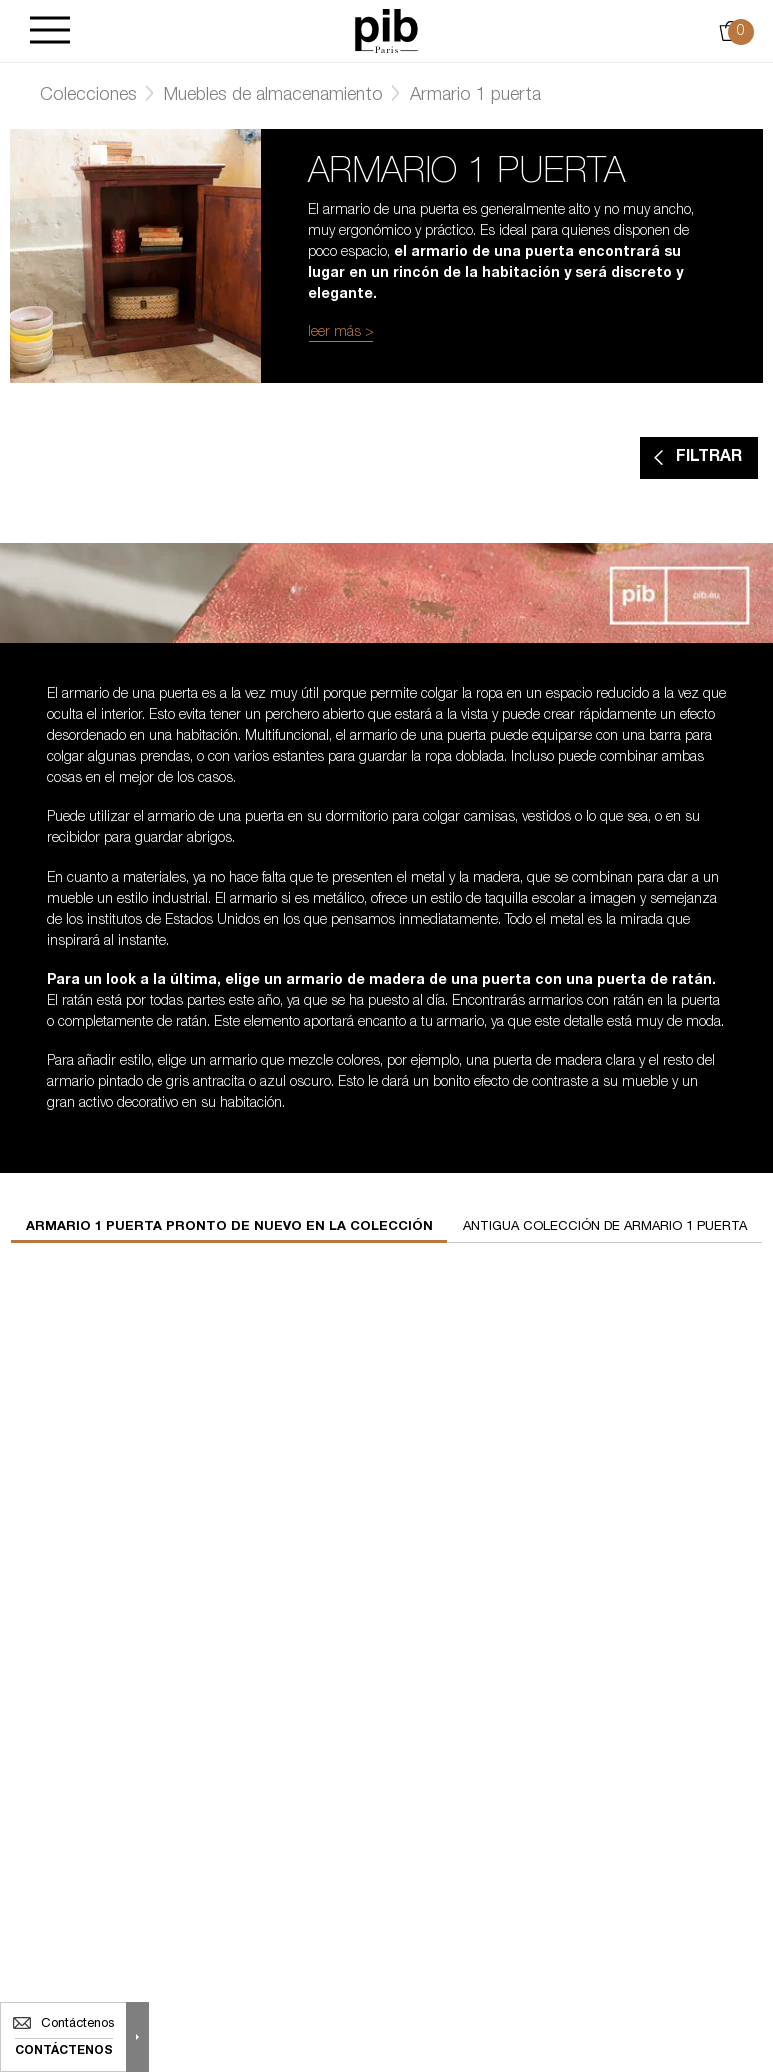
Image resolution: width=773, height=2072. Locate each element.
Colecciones (88, 96)
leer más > (341, 333)
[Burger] (50, 31)
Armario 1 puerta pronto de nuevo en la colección (229, 1227)
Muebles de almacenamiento (273, 96)
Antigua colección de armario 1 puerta (605, 1227)
